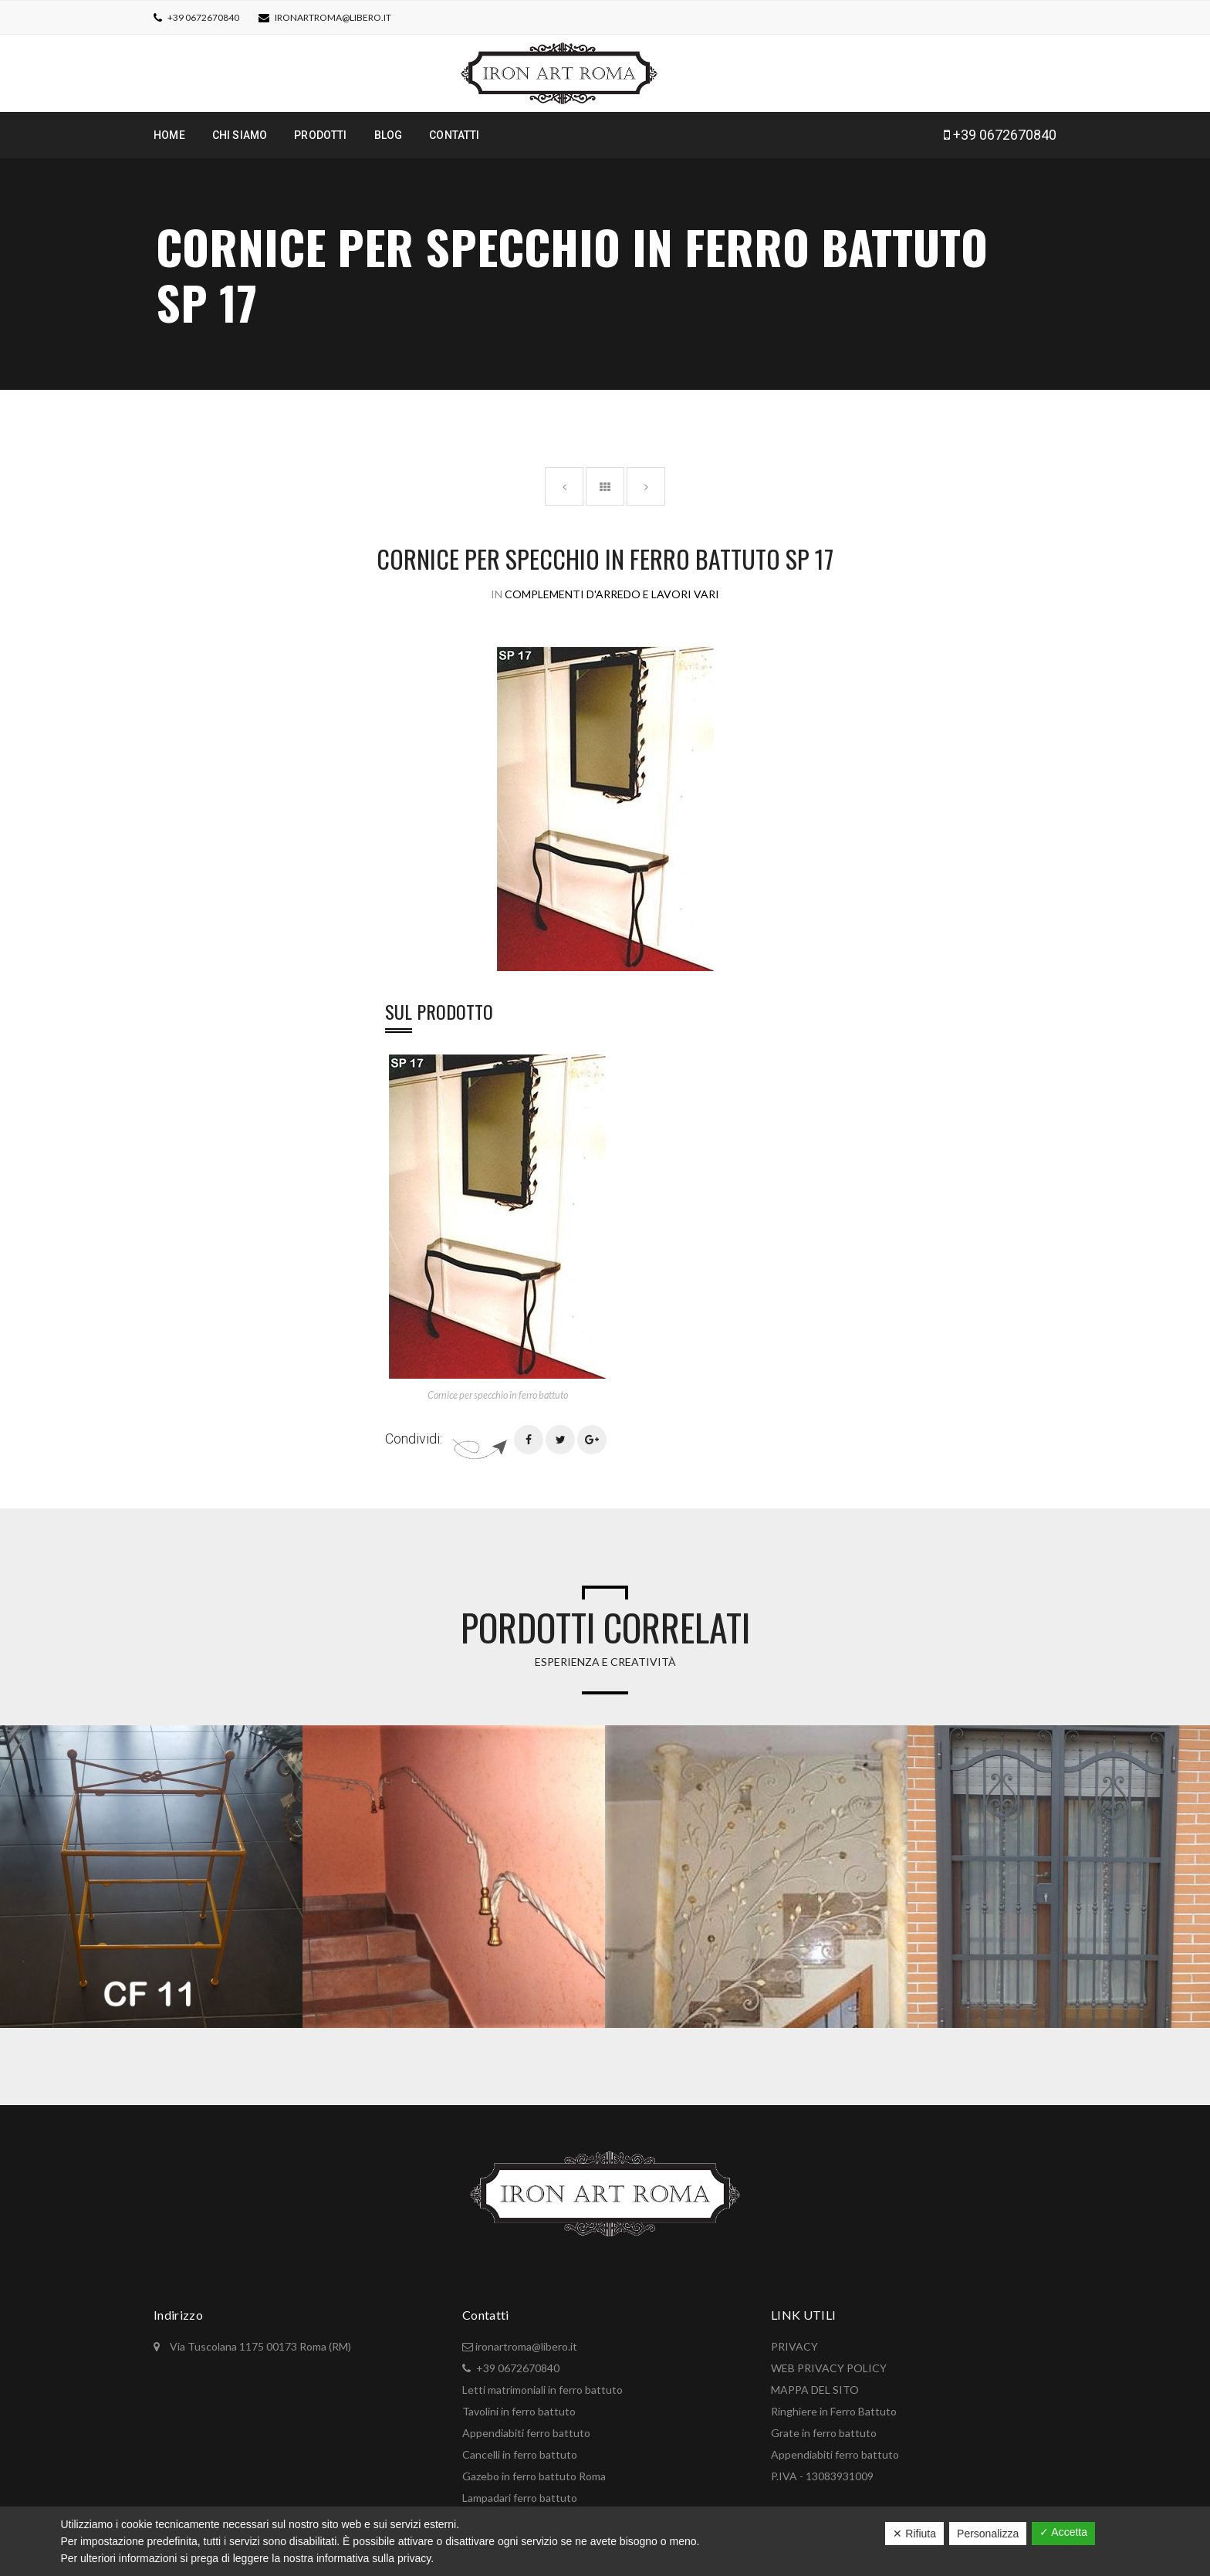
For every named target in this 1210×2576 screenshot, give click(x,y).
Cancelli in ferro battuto (519, 2454)
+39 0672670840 (202, 17)
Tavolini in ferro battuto (519, 2411)
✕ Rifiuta (914, 2533)
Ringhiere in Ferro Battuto (834, 2411)
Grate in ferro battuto (824, 2432)
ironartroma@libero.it (333, 17)
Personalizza (988, 2533)
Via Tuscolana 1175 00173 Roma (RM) (259, 2346)
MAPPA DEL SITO (815, 2389)
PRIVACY (794, 2346)
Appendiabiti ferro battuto (526, 2432)
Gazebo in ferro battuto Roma (534, 2476)
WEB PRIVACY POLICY (829, 2368)
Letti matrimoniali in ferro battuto (542, 2389)
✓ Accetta (1063, 2532)
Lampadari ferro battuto (519, 2497)
